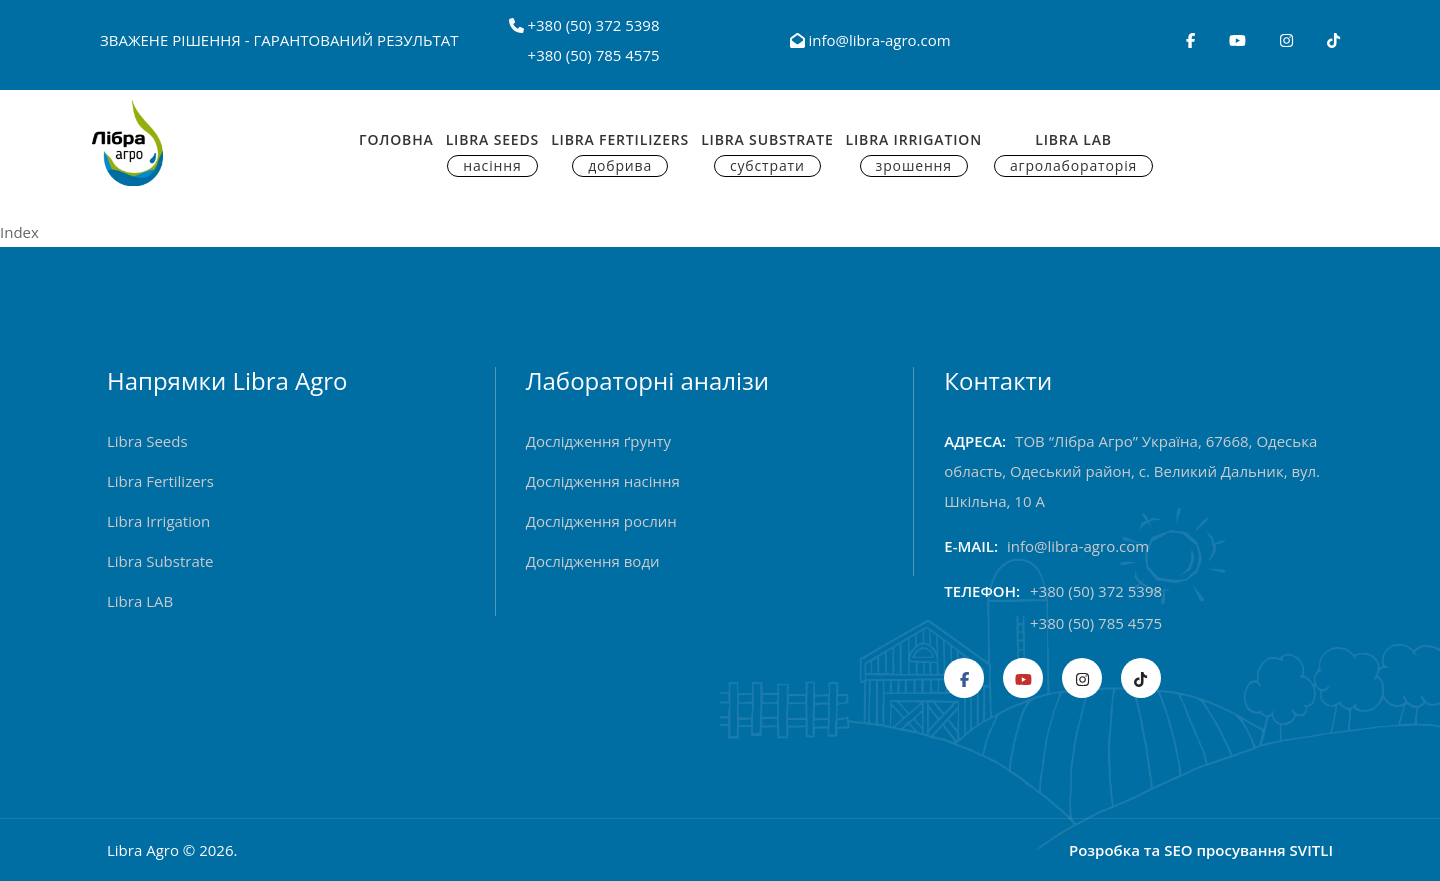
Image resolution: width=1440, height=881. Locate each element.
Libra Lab (1073, 153)
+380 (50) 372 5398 (593, 25)
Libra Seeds (492, 153)
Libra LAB (140, 601)
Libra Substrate (767, 153)
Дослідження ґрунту (598, 441)
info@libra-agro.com (870, 40)
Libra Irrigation (914, 153)
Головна (396, 139)
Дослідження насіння (603, 481)
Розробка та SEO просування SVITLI (1201, 850)
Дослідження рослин (601, 521)
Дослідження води (593, 561)
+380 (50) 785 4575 (594, 55)
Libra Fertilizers (620, 153)
